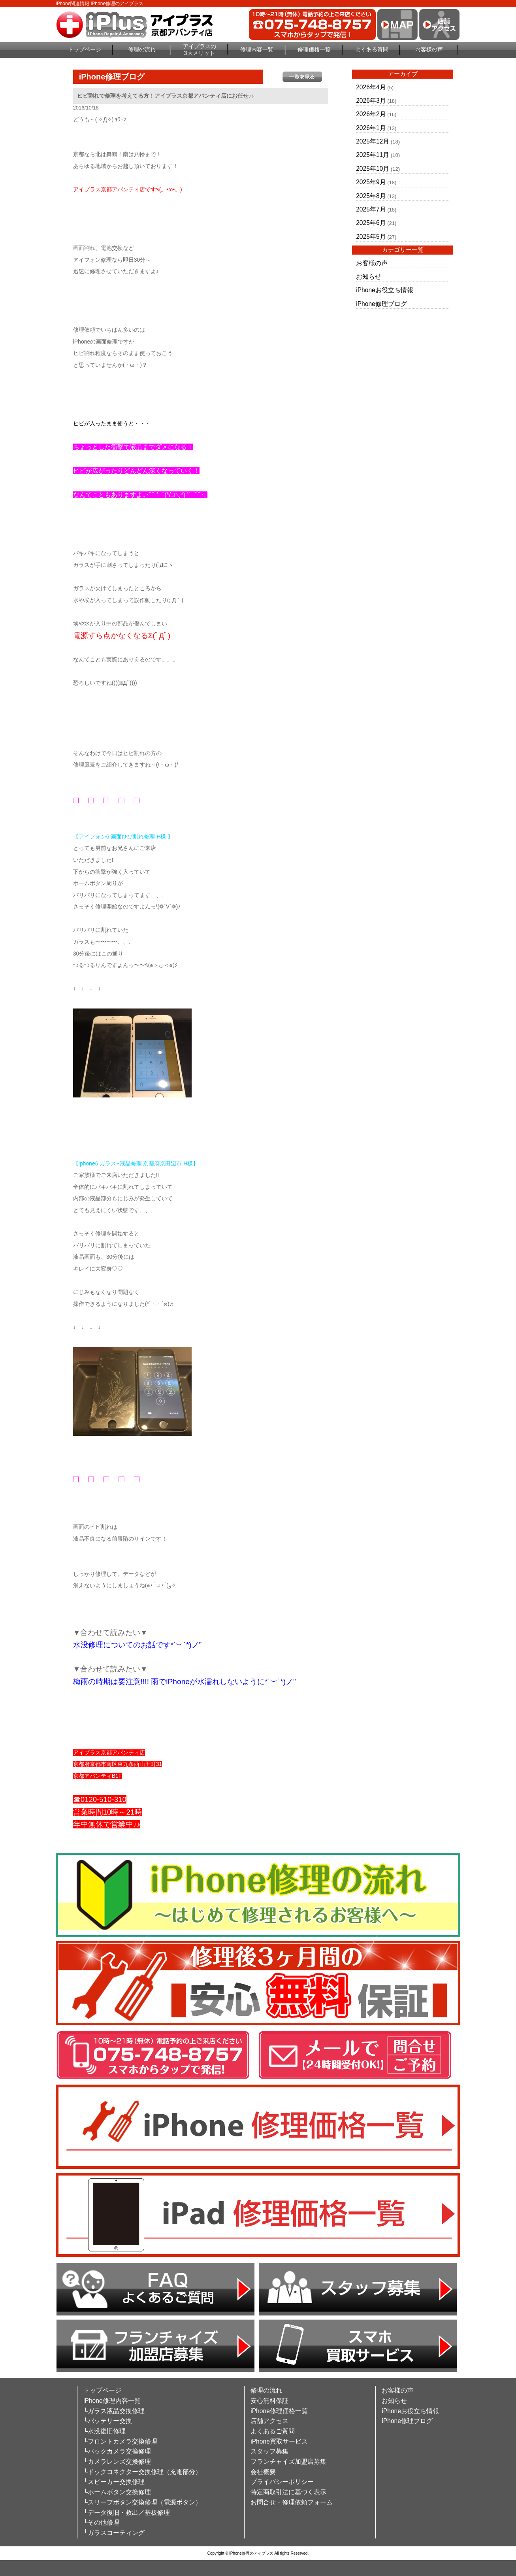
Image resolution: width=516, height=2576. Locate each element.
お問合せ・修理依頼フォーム (291, 2502)
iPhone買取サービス (279, 2441)
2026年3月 (371, 100)
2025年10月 (372, 168)
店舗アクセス (269, 2420)
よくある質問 (371, 49)
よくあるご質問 (272, 2431)
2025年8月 (371, 196)
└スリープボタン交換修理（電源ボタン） (142, 2502)
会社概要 (263, 2471)
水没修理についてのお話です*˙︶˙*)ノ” (137, 1645)
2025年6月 (371, 222)
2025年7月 (371, 209)
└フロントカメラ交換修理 (120, 2441)
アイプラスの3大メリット (199, 49)
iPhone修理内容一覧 (112, 2400)
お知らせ (368, 276)
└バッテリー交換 (107, 2420)
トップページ (84, 49)
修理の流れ (142, 49)
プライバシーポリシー (282, 2481)
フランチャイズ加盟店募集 (288, 2461)
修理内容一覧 (256, 49)
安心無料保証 (269, 2400)
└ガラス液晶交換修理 (114, 2411)
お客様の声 (429, 49)
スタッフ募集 (269, 2451)
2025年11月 (372, 154)
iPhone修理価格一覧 (279, 2411)
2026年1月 (371, 128)
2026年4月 (371, 87)
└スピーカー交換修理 (114, 2481)
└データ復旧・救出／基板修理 (126, 2512)
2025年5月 (371, 236)
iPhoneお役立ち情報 (384, 290)
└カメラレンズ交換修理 (117, 2461)
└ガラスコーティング (114, 2532)
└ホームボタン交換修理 (117, 2492)
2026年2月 (371, 114)
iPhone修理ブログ (381, 303)
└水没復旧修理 (104, 2431)
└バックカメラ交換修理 (117, 2451)
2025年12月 (372, 141)
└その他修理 (101, 2522)
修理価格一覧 (314, 49)
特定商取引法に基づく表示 (288, 2492)
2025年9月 (371, 182)
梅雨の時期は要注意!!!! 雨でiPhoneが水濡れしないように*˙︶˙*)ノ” (184, 1681)
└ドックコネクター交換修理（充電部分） (142, 2471)
